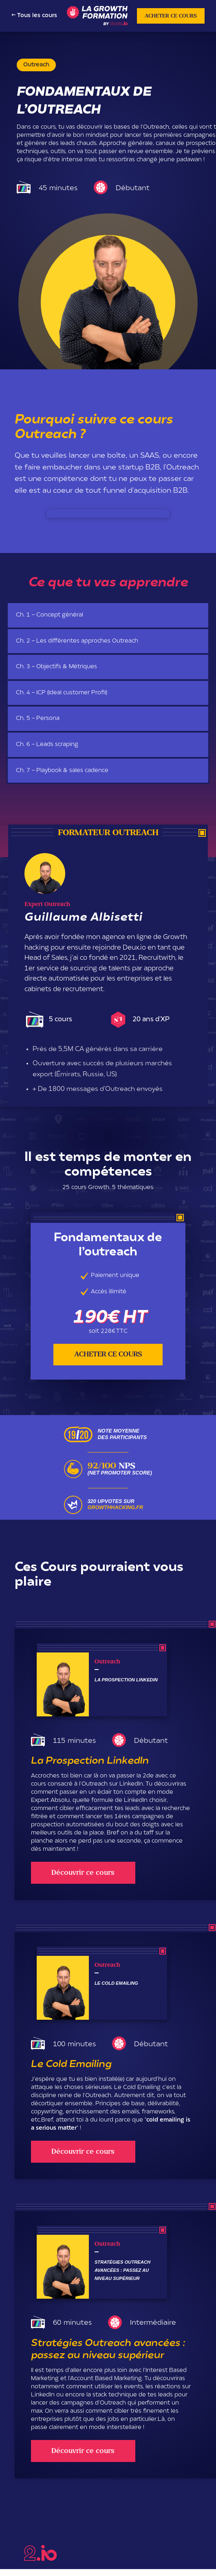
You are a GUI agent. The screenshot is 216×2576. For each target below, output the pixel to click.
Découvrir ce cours (83, 1873)
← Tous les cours (34, 16)
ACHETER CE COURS (171, 16)
